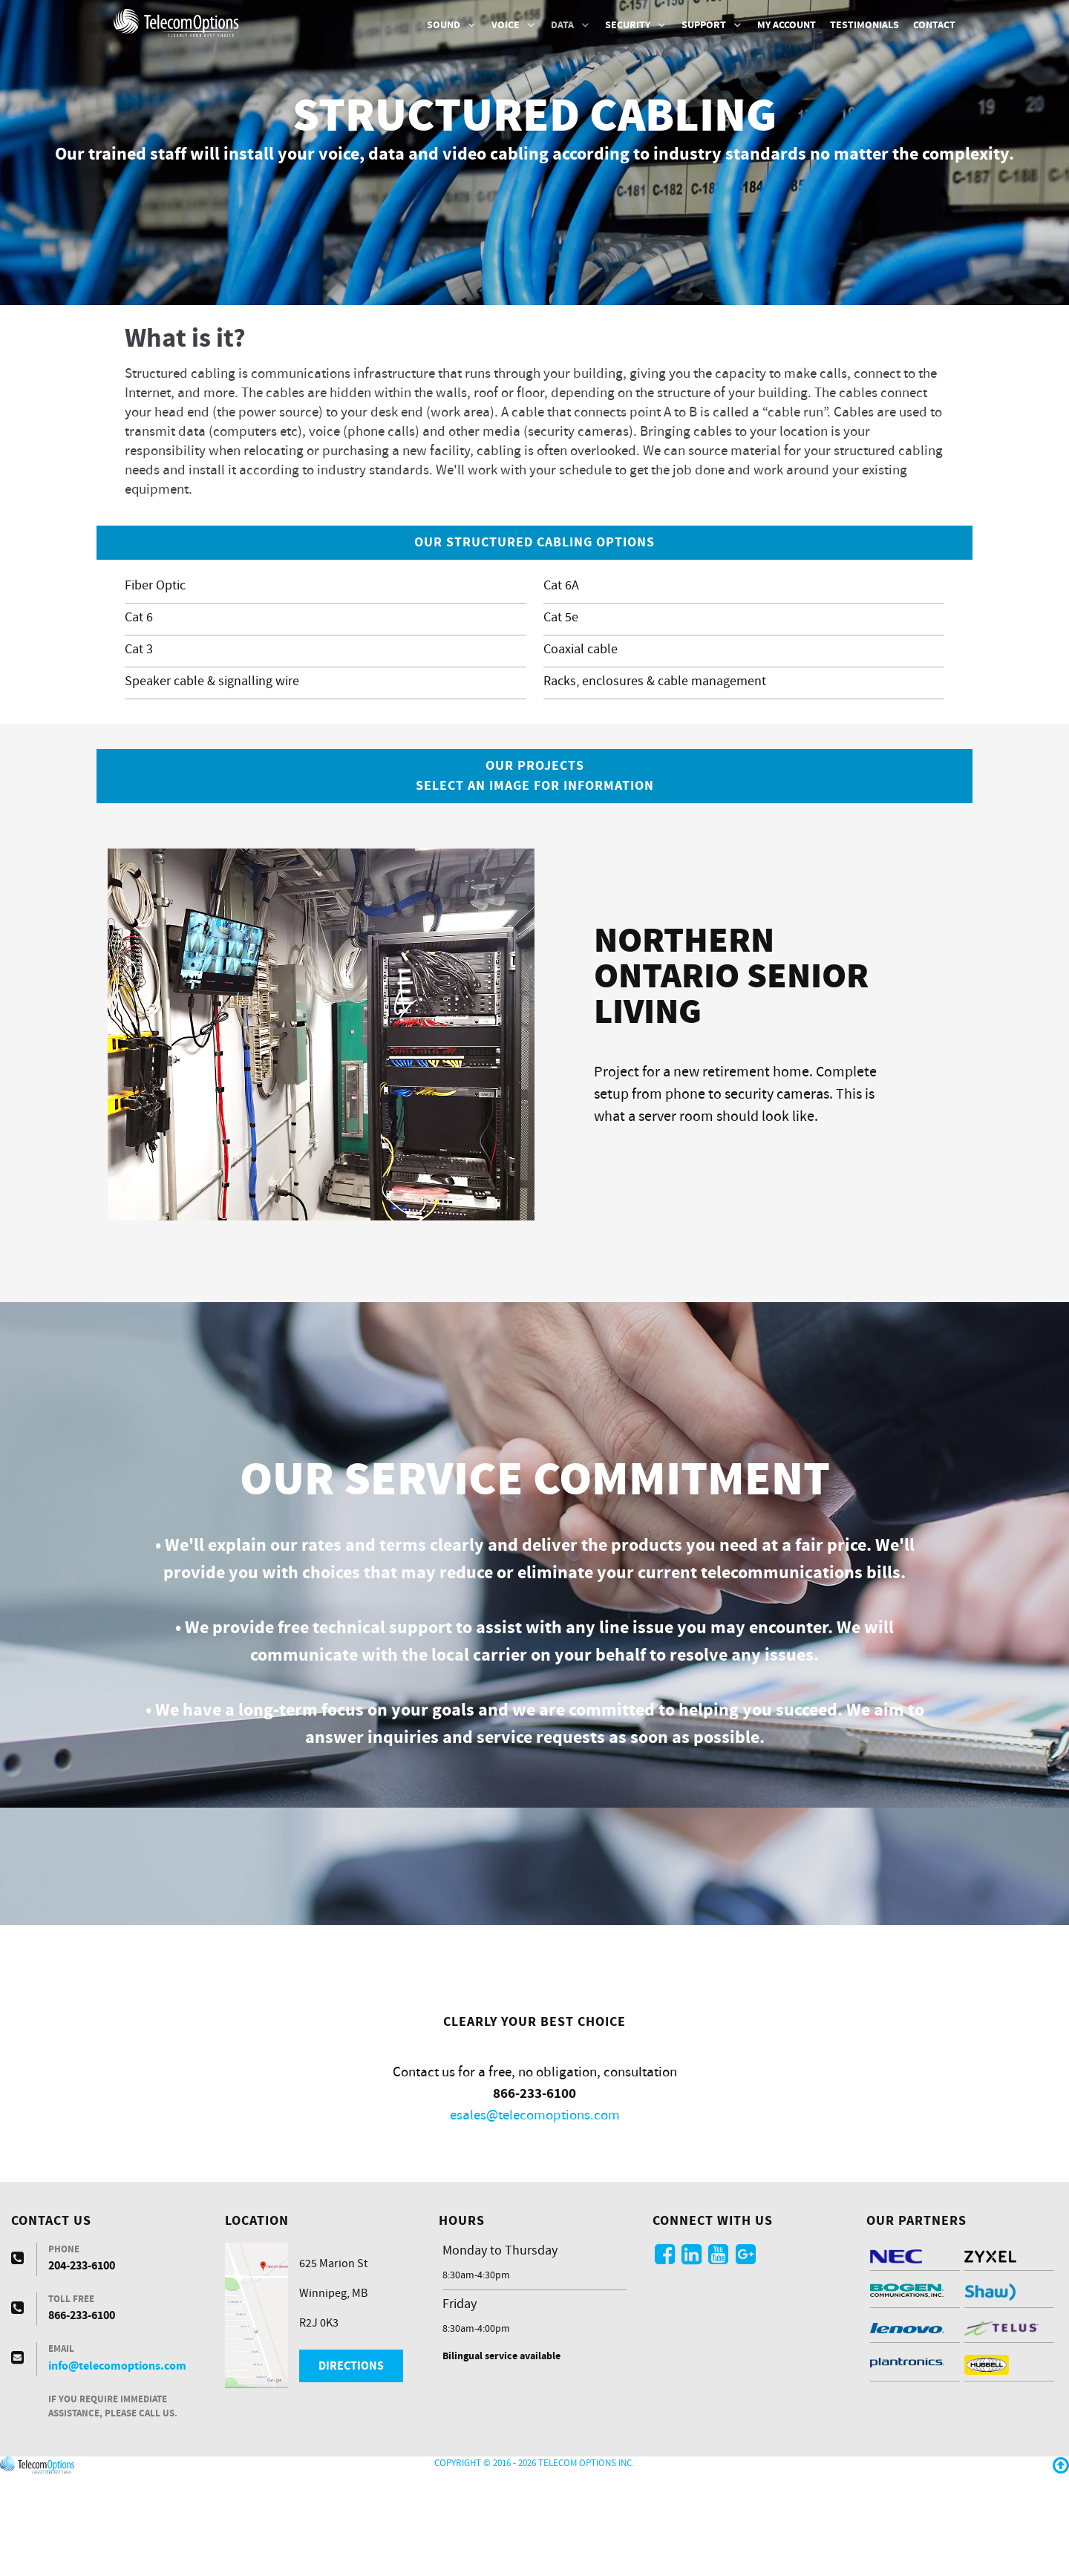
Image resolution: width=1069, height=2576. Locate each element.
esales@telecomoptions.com (535, 2209)
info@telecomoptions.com (117, 2459)
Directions (351, 2459)
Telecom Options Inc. (586, 2557)
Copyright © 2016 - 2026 (486, 2557)
